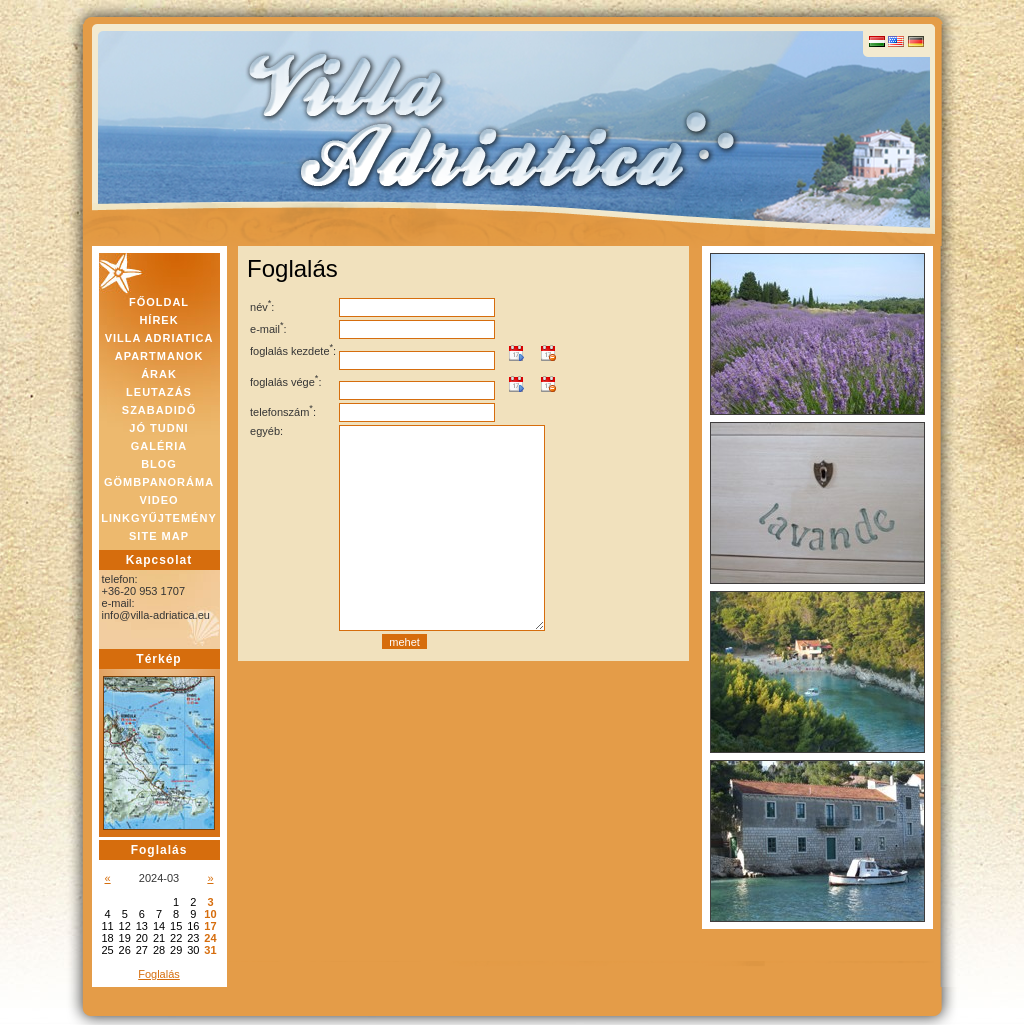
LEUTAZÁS (159, 392)
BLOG (159, 464)
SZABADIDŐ (159, 410)
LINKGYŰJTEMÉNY (158, 518)
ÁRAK (159, 374)
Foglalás (159, 974)
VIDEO (158, 500)
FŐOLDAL (159, 302)
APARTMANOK (159, 356)
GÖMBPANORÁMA (159, 482)
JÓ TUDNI (158, 428)
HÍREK (158, 320)
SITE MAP (159, 536)
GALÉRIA (159, 446)
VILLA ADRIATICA (159, 338)
